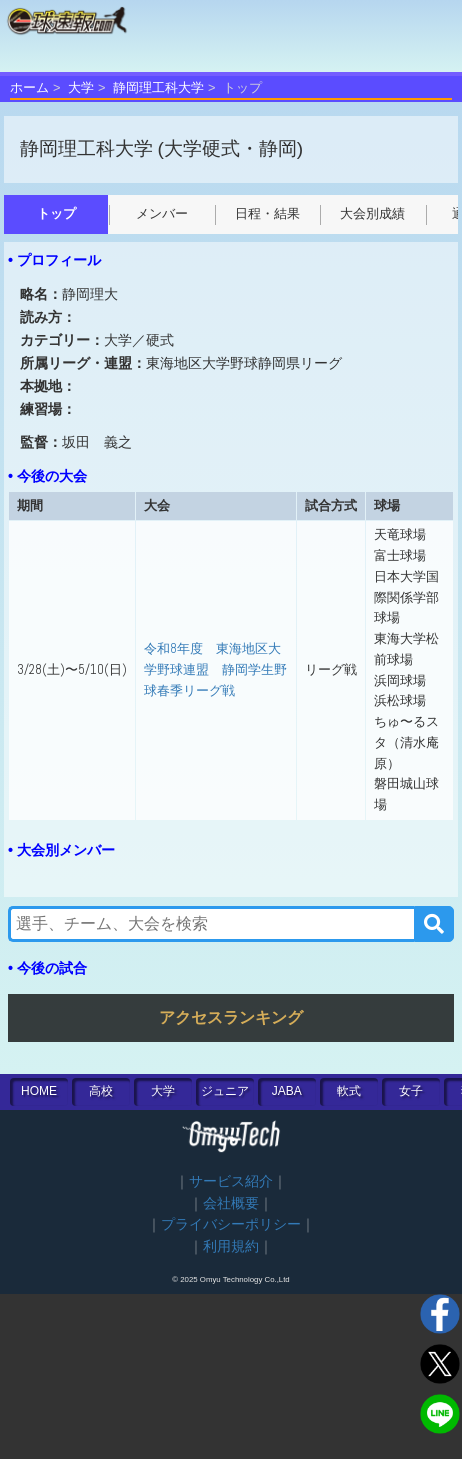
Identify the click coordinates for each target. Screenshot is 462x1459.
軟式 (349, 1091)
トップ (56, 213)
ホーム (29, 87)
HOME (39, 1091)
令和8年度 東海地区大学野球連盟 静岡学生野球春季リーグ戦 (215, 669)
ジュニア (225, 1091)
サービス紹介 (231, 1181)
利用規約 (231, 1246)
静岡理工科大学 (158, 87)
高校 (101, 1091)
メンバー (162, 213)
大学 (81, 87)
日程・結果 (267, 213)
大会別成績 (372, 213)
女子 (411, 1091)
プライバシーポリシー (231, 1224)
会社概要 (231, 1203)
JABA (287, 1091)
